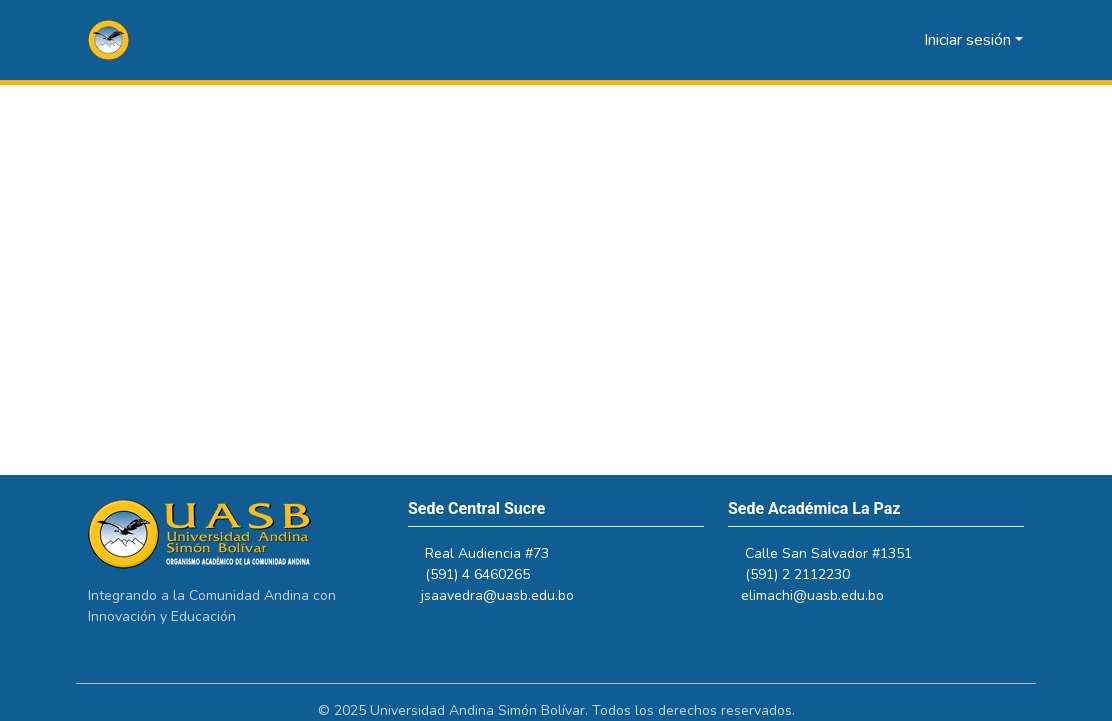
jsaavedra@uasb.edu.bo (506, 595)
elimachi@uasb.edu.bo (821, 595)
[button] (108, 40)
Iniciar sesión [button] (969, 40)
